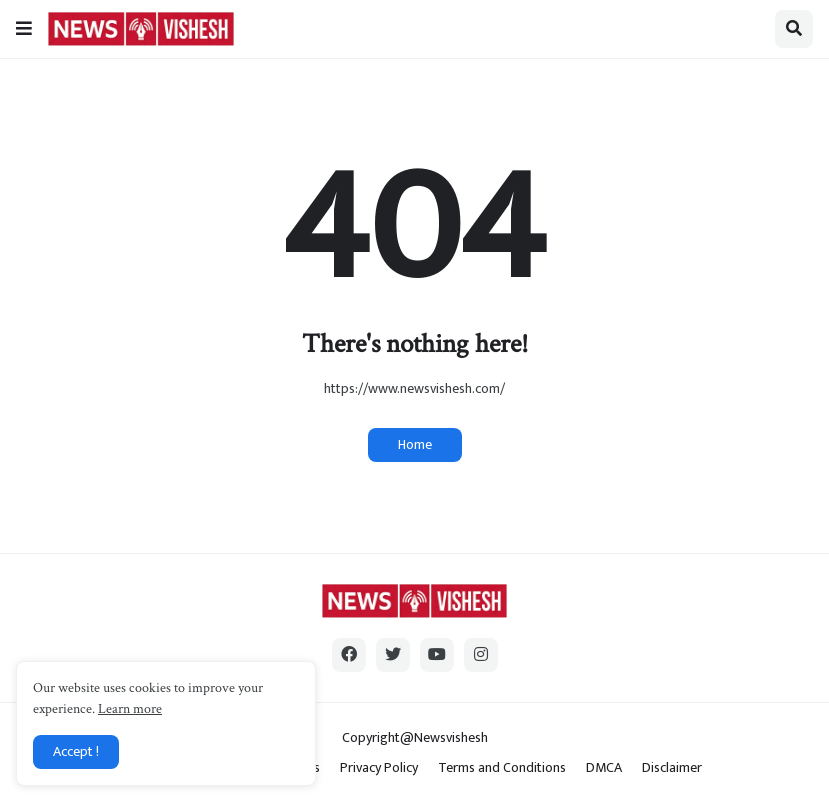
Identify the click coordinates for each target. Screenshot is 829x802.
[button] (24, 29)
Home (415, 444)
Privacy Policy (379, 768)
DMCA (604, 768)
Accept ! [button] (76, 751)
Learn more (130, 709)
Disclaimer (672, 768)
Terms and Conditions (502, 768)
